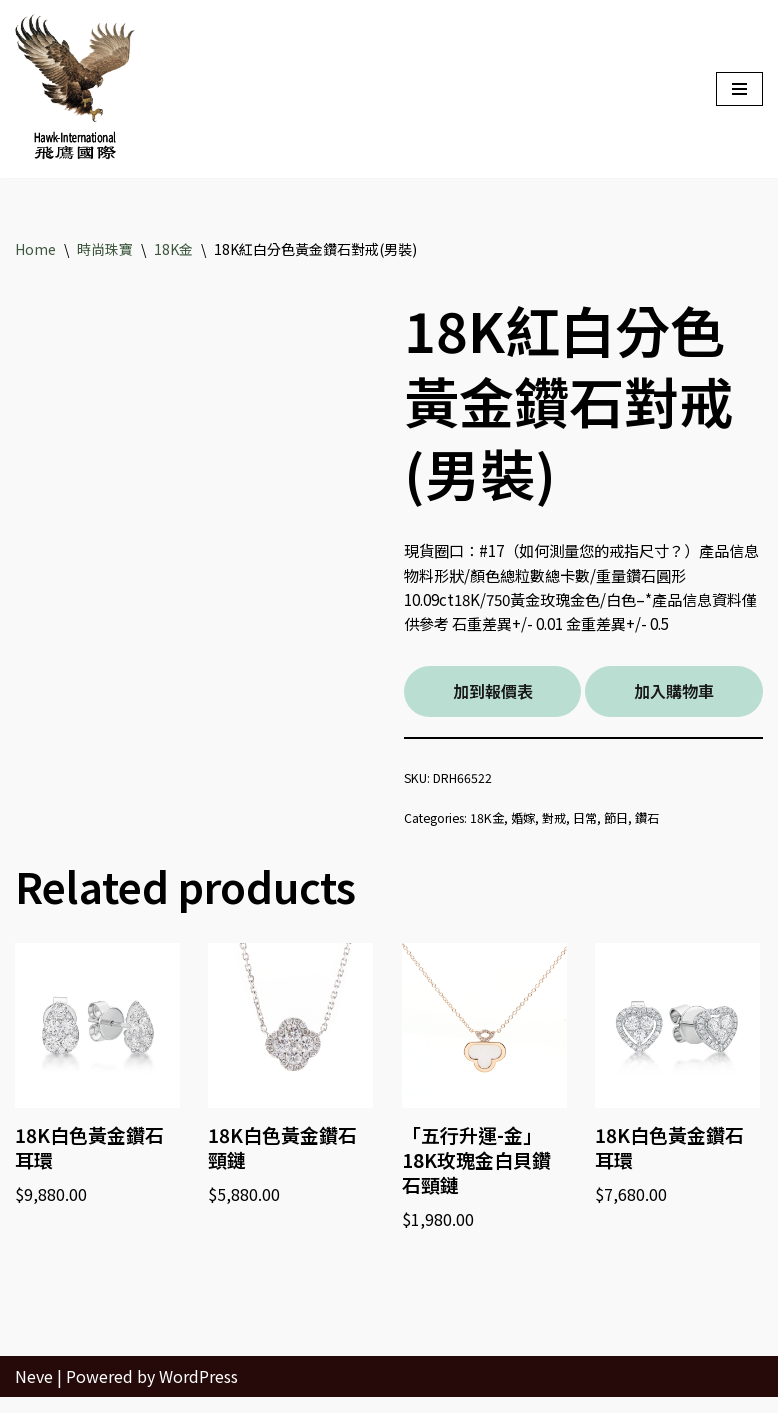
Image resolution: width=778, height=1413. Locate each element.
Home (35, 249)
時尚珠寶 (105, 249)
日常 (598, 824)
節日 (631, 824)
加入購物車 (674, 696)
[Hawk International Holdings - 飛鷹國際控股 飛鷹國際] (75, 89)
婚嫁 (532, 824)
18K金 (173, 249)
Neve (34, 1391)
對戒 (565, 824)
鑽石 (664, 824)
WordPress (198, 1391)
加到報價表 (493, 696)
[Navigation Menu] (739, 89)
